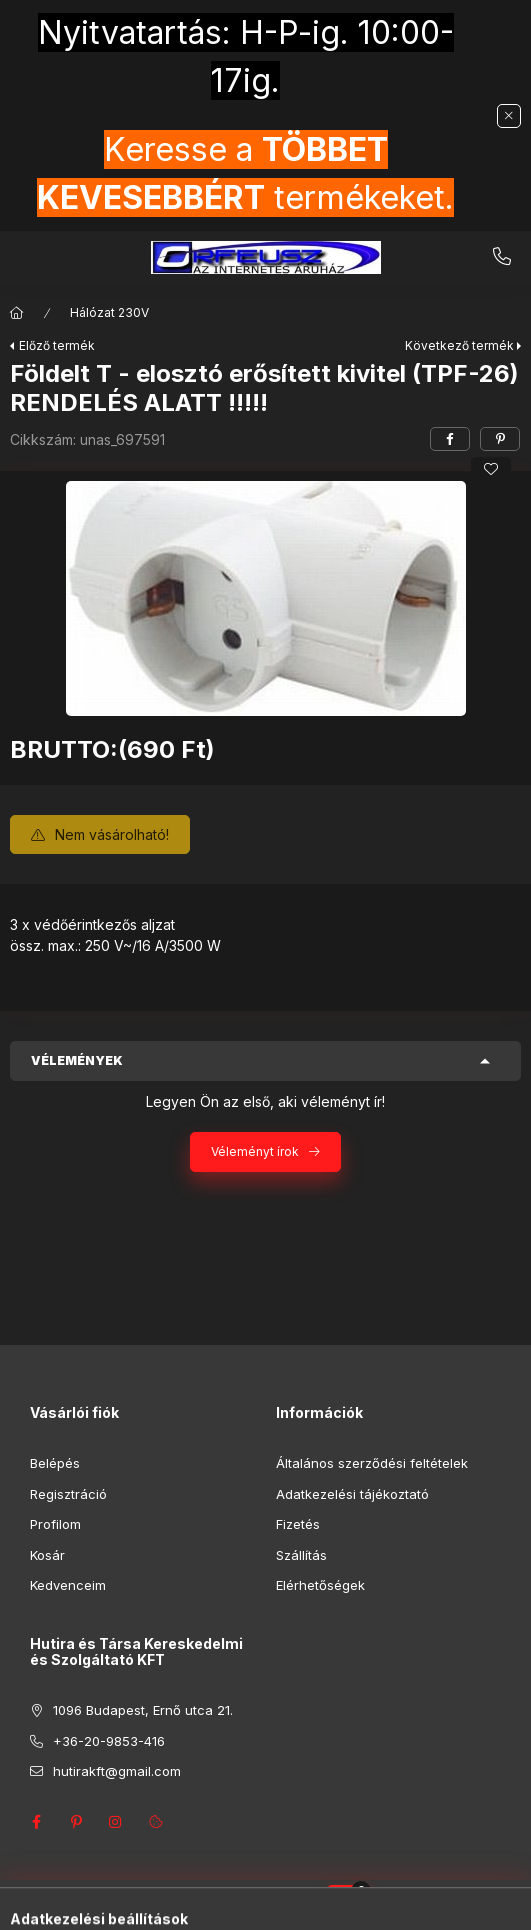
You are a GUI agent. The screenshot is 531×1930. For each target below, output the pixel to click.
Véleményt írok (255, 1151)
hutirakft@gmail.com (117, 1771)
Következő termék (459, 345)
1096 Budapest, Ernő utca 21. (143, 1710)
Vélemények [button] (77, 1060)
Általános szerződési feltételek (372, 1463)
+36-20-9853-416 (502, 257)
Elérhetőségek (320, 1585)
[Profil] (284, 1905)
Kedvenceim (68, 1585)
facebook (36, 1822)
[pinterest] (500, 439)
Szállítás (301, 1555)
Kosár (47, 1555)
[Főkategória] (17, 313)
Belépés (55, 1463)
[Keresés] (234, 1905)
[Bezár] (509, 116)
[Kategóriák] (184, 1905)
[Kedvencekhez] (491, 469)
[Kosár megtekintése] (347, 1905)
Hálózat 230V (109, 312)
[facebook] (450, 439)
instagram (116, 1822)
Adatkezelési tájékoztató (352, 1494)
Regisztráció (68, 1494)
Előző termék (57, 345)
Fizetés (298, 1524)
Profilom (55, 1524)
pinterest (76, 1822)
